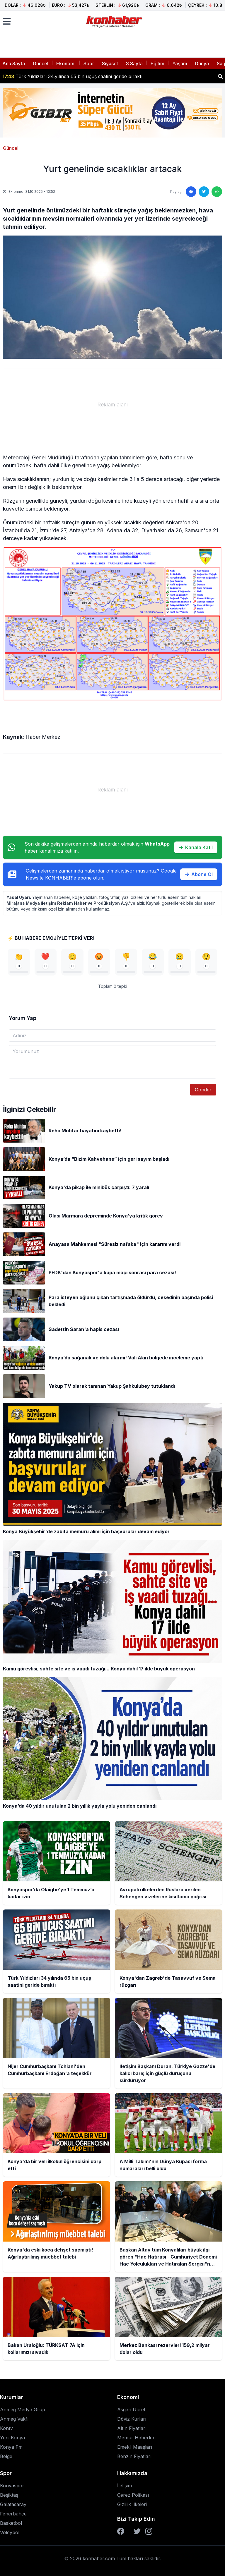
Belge (6, 2456)
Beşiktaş (9, 2495)
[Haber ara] (220, 76)
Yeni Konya (12, 2438)
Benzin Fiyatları (134, 2456)
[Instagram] (148, 2531)
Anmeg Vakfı (14, 2419)
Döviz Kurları (131, 2419)
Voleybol (9, 2532)
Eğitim (157, 63)
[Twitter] (137, 2531)
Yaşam (179, 63)
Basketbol (11, 2523)
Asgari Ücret (131, 2409)
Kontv (6, 2428)
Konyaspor (12, 2486)
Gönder (203, 1090)
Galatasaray (13, 2504)
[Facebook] (120, 2531)
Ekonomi (66, 63)
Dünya (202, 63)
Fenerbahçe (13, 2514)
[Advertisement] (112, 404)
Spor (88, 63)
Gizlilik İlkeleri (132, 2504)
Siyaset (110, 63)
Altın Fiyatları (131, 2428)
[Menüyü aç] (7, 21)
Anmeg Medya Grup (22, 2409)
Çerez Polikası (133, 2495)
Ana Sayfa (13, 63)
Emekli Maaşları (134, 2447)
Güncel (40, 63)
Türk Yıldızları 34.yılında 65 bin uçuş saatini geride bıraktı (72, 76)
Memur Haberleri (136, 2438)
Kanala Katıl (196, 847)
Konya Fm (11, 2447)
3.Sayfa (134, 63)
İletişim (124, 2486)
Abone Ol (199, 874)
